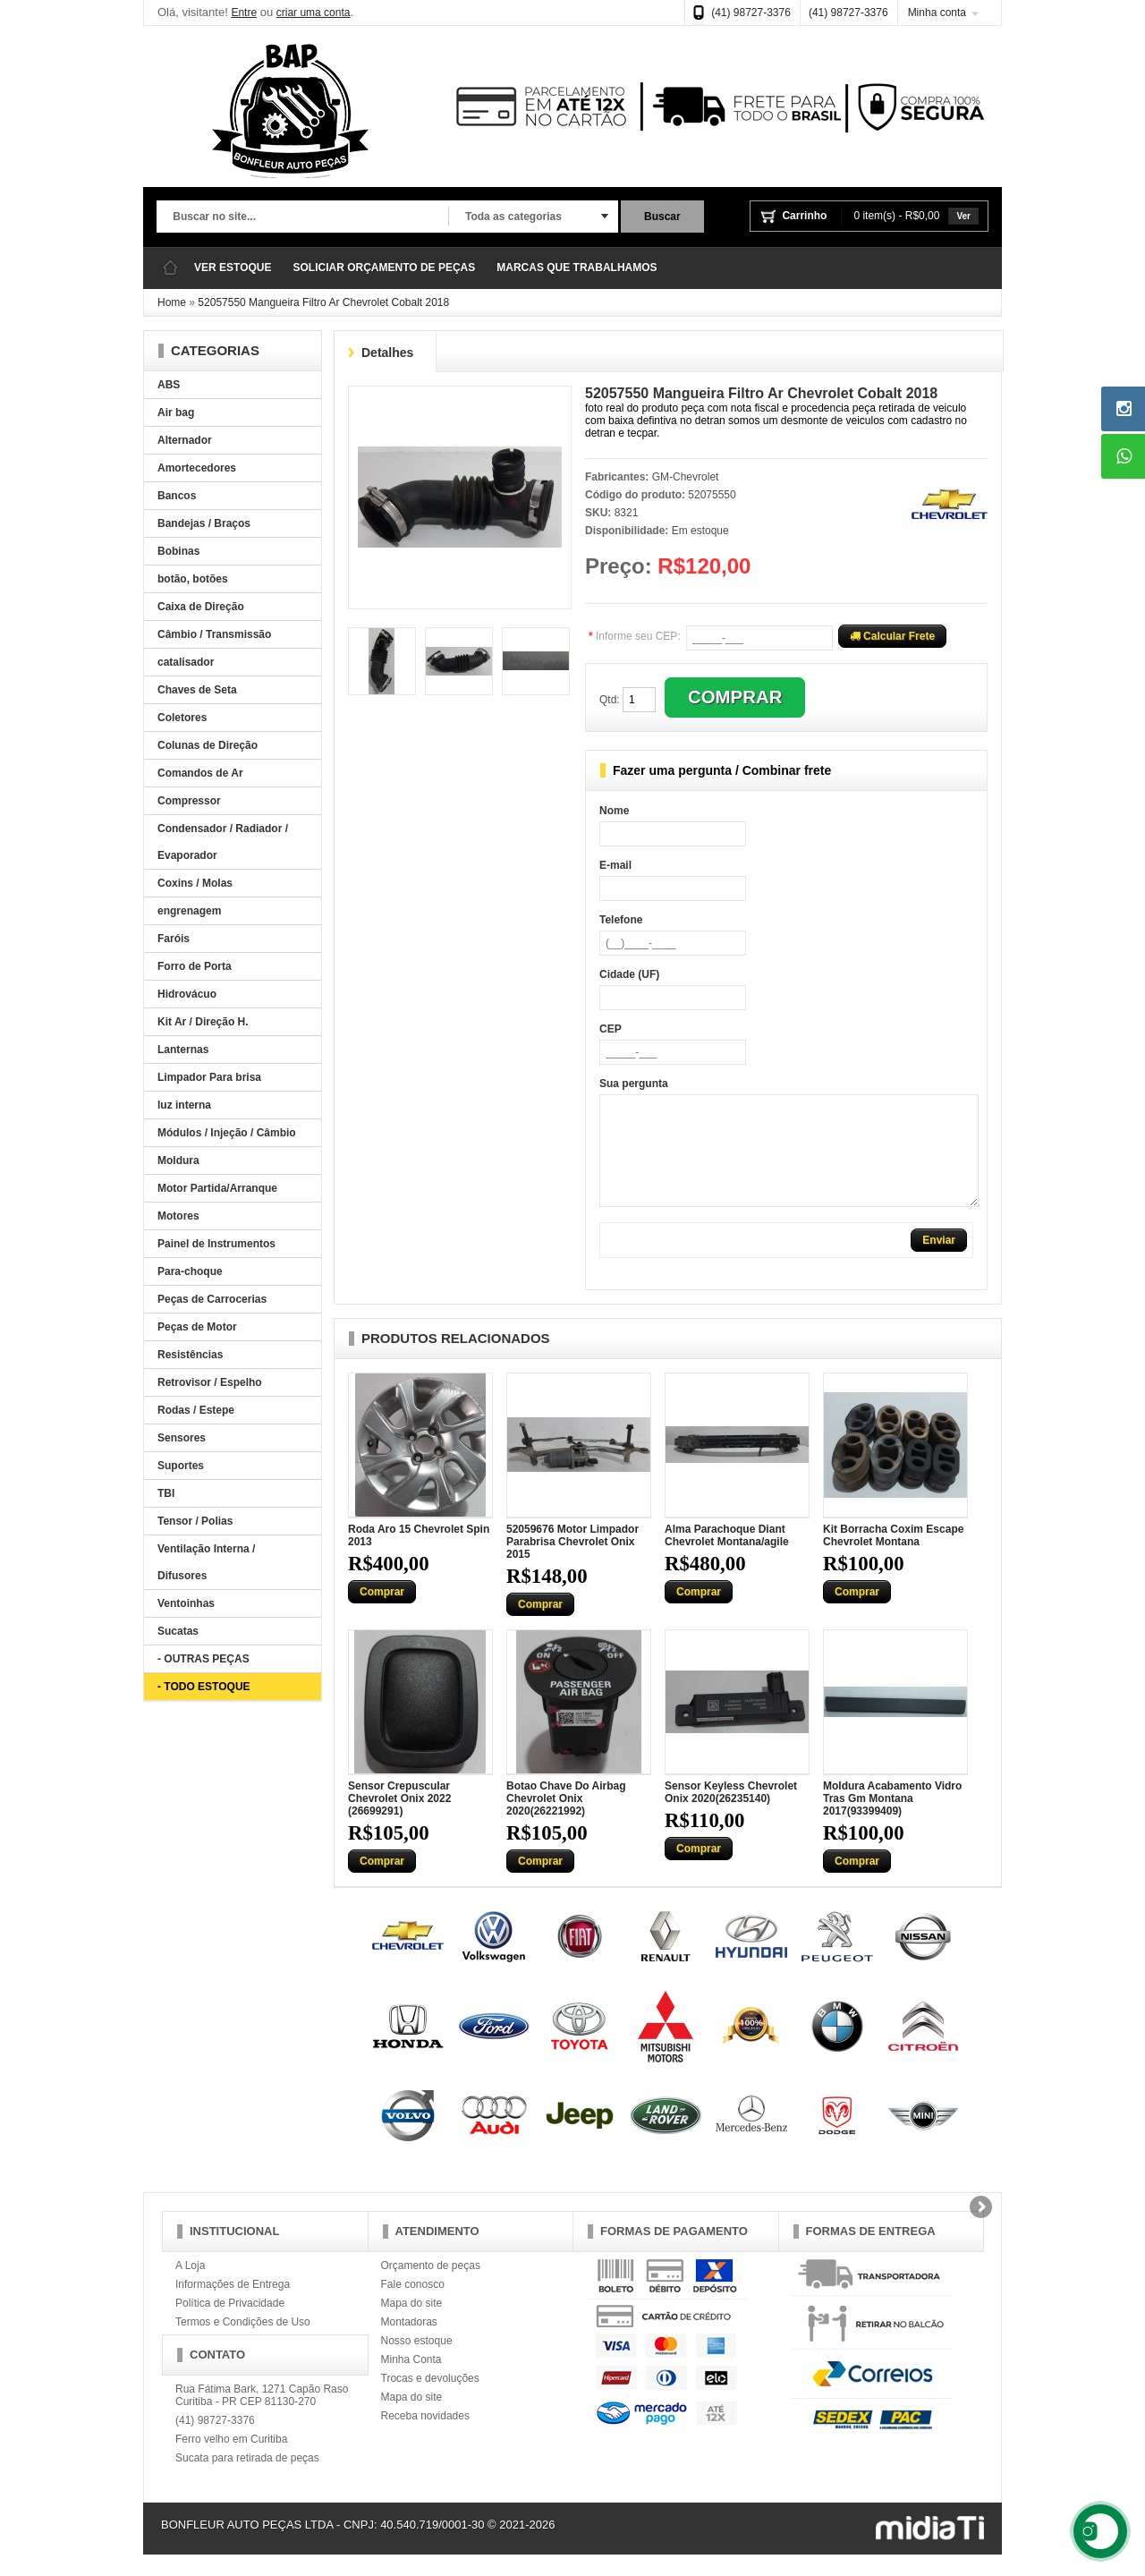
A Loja (190, 2287)
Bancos (176, 495)
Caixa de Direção (200, 606)
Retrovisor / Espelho (209, 1382)
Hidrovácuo (186, 994)
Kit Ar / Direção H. (203, 1022)
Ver (963, 216)
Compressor (189, 801)
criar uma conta (313, 12)
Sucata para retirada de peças (247, 2479)
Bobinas (178, 551)
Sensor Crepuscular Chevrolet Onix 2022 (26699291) (399, 1820)
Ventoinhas (186, 1603)
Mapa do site (412, 2324)
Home (171, 302)
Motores (178, 1216)
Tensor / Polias (195, 1521)
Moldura (178, 1160)
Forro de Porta (194, 966)
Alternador (184, 440)
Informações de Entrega (232, 2306)
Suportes (180, 1465)
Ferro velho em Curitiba (231, 2460)
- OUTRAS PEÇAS (203, 1659)
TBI (165, 1493)
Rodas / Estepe (195, 1410)
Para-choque (190, 1271)
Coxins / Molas (195, 883)
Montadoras (409, 2343)
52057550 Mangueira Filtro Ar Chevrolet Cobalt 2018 (323, 302)
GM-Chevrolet (685, 477)
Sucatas (178, 1631)
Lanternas (182, 1049)
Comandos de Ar (200, 773)
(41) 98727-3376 (751, 12)
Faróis (173, 938)
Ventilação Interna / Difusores (206, 1562)
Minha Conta (411, 2381)
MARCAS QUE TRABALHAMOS (576, 267)
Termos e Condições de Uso (242, 2343)
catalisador (185, 662)
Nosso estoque (417, 2362)
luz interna (184, 1105)
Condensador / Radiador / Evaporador (222, 842)
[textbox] (302, 217)
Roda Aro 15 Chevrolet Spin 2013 (418, 1556)
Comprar (382, 1613)
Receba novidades (425, 2437)
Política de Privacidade (229, 2324)
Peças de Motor (197, 1327)
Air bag (175, 412)
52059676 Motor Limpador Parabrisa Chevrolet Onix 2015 (572, 1563)
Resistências (190, 1354)
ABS (168, 384)
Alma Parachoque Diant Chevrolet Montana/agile (727, 1556)
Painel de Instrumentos (216, 1243)
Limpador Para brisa (209, 1077)
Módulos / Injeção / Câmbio (226, 1132)
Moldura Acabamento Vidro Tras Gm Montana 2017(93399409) (892, 1820)
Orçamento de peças (430, 2287)
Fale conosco (413, 2306)
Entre (244, 12)
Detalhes (387, 352)
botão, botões (192, 579)
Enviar (938, 1261)
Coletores (182, 717)
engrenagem (189, 911)
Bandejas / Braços (203, 523)
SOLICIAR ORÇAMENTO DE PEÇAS (384, 267)
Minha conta (937, 12)
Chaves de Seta (197, 690)
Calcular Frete (892, 636)
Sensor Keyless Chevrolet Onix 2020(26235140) (731, 1813)
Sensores (181, 1438)
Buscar (662, 216)
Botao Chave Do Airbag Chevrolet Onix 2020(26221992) (566, 1820)
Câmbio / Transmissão (214, 634)
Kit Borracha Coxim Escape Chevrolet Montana (893, 1556)
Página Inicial (170, 268)
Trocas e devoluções (430, 2399)
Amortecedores (196, 468)
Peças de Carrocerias (212, 1299)
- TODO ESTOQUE (203, 1686)
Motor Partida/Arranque (217, 1188)
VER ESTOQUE (232, 267)
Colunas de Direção (207, 745)
